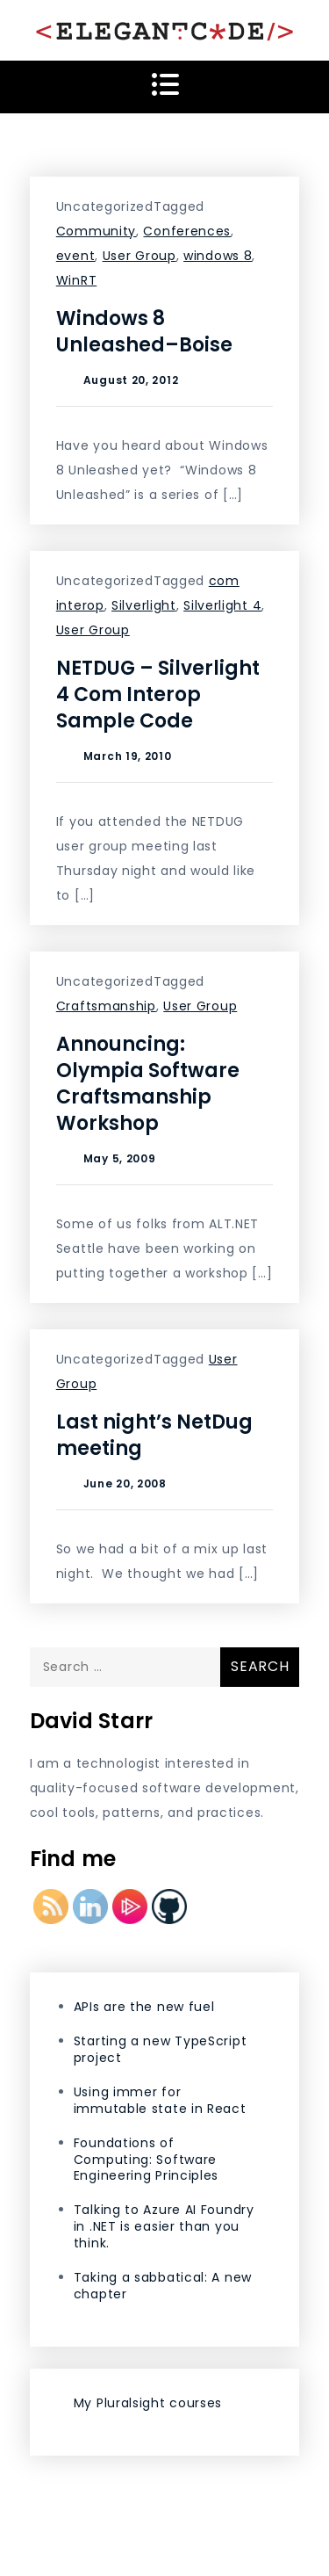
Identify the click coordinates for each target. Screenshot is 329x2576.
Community (96, 231)
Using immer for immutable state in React (160, 2100)
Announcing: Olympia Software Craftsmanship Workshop (148, 1084)
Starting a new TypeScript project (160, 2049)
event (76, 255)
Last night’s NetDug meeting (154, 1435)
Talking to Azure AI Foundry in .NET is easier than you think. (164, 2226)
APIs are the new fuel (144, 2006)
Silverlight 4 (222, 605)
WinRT (76, 280)
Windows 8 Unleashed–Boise (144, 331)
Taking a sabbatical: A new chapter (163, 2285)
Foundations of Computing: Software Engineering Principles (146, 2159)
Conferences (187, 231)
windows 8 (217, 255)
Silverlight (143, 605)
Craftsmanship (106, 1006)
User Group (139, 255)
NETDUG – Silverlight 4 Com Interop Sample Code (158, 694)
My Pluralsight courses (148, 2403)
